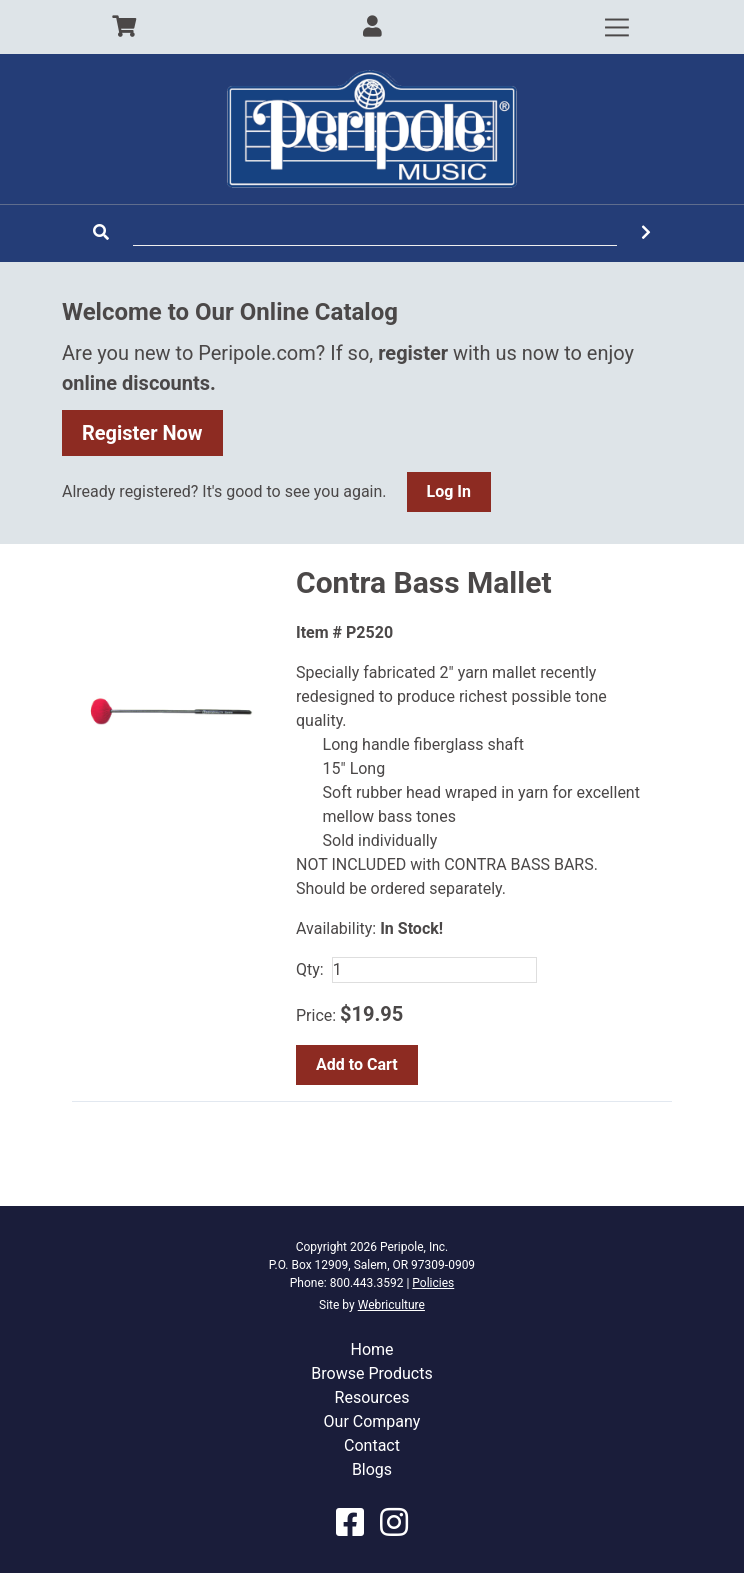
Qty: (310, 969)
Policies (433, 1283)
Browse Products (371, 1373)
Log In (449, 491)
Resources (372, 1397)
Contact (372, 1445)
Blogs (372, 1469)
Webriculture (391, 1305)
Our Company (372, 1421)
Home (371, 1349)
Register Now (142, 433)
